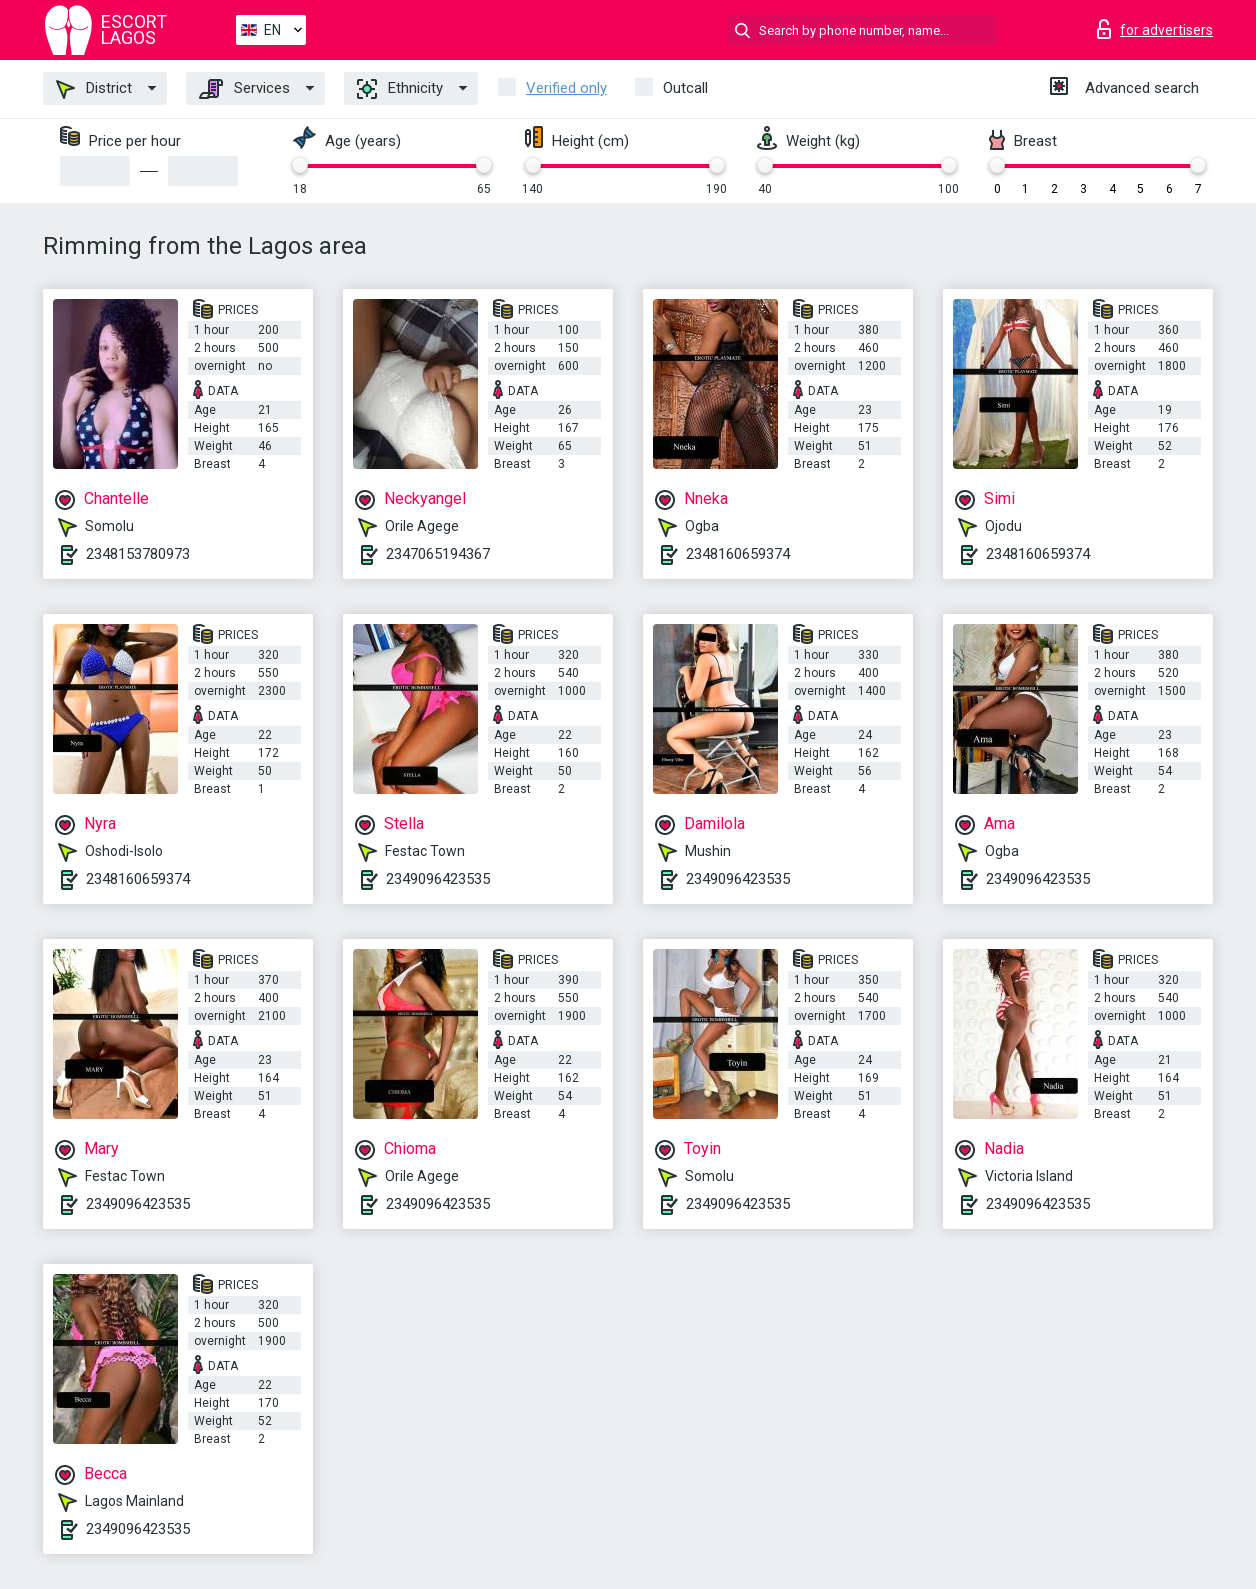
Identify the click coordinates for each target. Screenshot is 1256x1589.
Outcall (685, 88)
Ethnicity (400, 89)
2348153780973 (138, 554)
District (94, 89)
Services (244, 89)
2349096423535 (438, 879)
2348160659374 (738, 554)
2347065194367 (438, 554)
